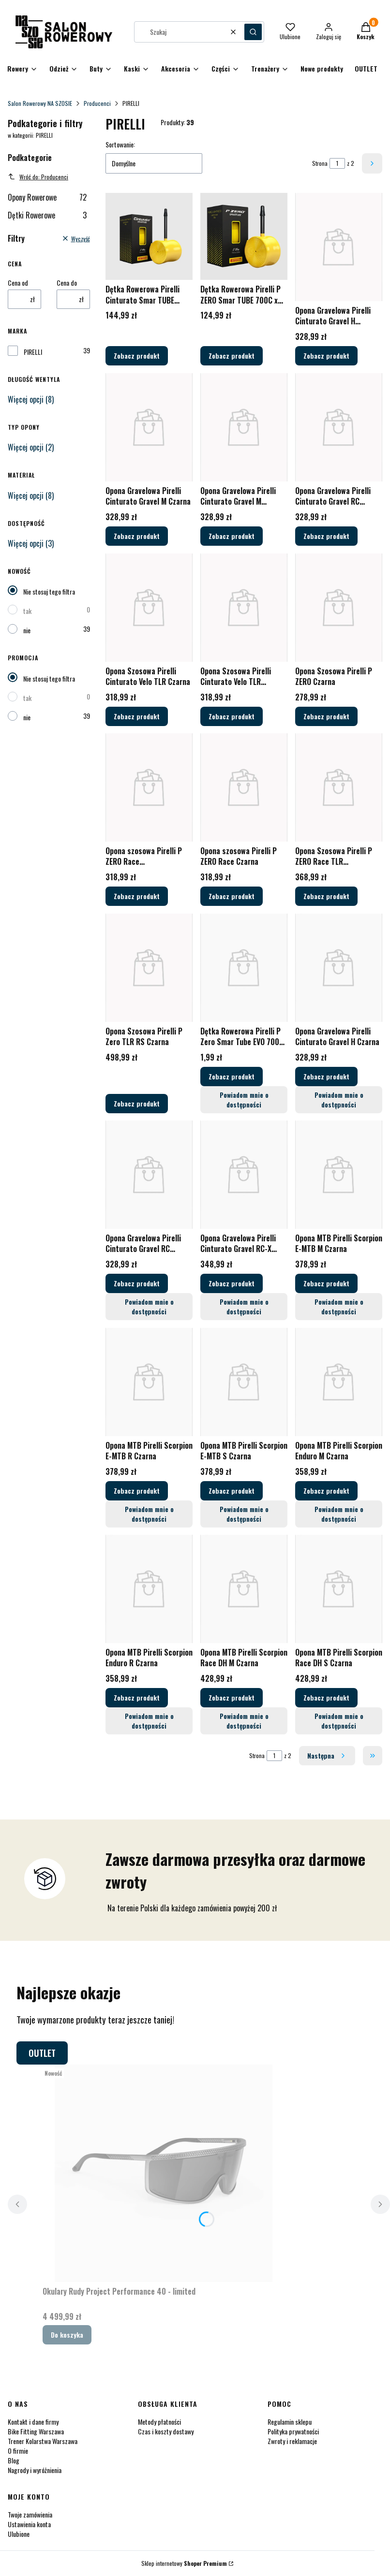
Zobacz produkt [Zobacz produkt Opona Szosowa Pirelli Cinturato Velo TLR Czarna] (137, 716)
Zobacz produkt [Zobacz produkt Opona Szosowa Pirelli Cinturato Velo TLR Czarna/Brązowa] (232, 716)
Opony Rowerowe (47, 197)
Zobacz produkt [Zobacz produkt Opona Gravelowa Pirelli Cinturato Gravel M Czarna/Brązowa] (232, 536)
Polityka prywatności (293, 2431)
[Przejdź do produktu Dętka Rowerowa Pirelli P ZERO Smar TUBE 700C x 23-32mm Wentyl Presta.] (243, 236)
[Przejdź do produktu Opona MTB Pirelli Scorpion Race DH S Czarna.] (338, 1589)
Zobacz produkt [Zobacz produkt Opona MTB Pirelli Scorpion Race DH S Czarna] (326, 1697)
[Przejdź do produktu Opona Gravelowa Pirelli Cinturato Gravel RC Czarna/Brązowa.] (338, 427)
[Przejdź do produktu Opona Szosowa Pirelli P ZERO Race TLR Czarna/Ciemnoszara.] (338, 787)
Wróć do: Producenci (38, 177)
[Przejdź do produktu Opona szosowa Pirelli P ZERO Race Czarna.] (243, 787)
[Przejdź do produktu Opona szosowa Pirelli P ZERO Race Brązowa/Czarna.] (149, 787)
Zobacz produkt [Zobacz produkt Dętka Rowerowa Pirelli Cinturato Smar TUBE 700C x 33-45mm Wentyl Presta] (137, 355)
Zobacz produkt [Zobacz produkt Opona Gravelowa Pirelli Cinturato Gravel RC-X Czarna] (232, 1283)
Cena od (18, 283)
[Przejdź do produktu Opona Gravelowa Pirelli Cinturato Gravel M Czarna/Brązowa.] (243, 427)
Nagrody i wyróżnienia (34, 2470)
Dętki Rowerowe (47, 215)
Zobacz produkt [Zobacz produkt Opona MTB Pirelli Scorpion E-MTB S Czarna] (232, 1490)
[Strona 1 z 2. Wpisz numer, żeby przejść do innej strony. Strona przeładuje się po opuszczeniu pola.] (337, 163)
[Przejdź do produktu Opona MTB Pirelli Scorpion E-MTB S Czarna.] (243, 1382)
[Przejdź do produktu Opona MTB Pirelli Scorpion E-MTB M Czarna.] (338, 1175)
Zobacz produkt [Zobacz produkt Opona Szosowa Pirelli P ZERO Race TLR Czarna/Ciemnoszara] (326, 896)
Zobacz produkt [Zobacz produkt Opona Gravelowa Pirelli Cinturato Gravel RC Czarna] (137, 1283)
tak (27, 611)
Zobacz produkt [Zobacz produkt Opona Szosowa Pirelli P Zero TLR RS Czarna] (137, 1103)
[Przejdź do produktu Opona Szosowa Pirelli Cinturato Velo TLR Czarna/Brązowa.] (243, 607)
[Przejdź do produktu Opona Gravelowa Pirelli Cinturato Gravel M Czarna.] (149, 427)
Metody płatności (159, 2421)
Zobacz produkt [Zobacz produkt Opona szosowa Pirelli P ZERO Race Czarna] (232, 896)
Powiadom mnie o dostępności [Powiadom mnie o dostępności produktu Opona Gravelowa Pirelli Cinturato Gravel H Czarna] (338, 1099)
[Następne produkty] (327, 1755)
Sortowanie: (120, 144)
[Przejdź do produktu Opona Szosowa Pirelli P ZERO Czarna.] (338, 607)
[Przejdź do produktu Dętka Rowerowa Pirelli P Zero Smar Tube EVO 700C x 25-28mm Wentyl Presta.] (243, 968)
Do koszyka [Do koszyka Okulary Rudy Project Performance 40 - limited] (67, 2334)
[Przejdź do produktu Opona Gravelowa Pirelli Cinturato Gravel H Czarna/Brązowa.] (338, 247)
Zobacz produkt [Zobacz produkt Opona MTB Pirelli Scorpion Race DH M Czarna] (232, 1697)
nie (26, 630)
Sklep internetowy (184, 2563)
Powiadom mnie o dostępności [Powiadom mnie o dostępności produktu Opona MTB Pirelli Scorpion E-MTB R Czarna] (148, 1513)
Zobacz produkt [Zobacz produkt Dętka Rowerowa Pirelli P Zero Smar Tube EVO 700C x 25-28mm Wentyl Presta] (232, 1076)
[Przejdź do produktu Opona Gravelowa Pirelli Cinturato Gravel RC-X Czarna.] (243, 1175)
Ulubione (19, 2534)
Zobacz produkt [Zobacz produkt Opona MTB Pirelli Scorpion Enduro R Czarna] (137, 1697)
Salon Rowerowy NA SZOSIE (40, 103)
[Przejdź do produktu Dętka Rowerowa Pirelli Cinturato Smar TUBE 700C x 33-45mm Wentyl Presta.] (149, 236)
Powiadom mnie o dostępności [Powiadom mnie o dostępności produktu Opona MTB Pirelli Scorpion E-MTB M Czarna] (338, 1306)
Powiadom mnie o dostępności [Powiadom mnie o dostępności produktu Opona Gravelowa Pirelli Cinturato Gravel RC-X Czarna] (243, 1306)
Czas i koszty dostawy (166, 2431)
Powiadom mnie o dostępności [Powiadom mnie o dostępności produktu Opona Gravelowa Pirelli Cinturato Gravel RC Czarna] (148, 1306)
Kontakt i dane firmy (33, 2421)
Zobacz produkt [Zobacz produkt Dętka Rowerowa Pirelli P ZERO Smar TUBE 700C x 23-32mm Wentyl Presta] (232, 355)
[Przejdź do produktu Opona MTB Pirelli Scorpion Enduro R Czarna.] (149, 1589)
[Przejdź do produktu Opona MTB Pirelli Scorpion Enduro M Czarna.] (338, 1382)
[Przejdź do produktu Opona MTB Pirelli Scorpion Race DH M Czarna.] (243, 1589)
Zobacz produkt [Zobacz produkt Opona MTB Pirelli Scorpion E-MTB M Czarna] (326, 1283)
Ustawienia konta (29, 2524)
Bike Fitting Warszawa (36, 2431)
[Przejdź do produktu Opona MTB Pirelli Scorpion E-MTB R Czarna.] (149, 1382)
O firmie (18, 2450)
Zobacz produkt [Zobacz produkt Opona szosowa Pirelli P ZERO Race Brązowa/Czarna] (137, 896)
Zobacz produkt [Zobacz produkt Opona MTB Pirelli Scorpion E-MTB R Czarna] (137, 1490)
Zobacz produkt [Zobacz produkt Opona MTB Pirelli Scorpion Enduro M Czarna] (326, 1490)
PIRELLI (33, 352)
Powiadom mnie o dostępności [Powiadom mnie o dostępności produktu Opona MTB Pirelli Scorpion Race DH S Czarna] (338, 1721)
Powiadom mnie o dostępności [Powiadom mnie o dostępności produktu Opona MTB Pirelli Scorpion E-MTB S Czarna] (243, 1513)
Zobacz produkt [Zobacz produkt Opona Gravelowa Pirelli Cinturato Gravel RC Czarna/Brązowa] (326, 536)
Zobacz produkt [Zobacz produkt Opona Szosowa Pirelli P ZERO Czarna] (326, 716)
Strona (320, 163)
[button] (253, 32)
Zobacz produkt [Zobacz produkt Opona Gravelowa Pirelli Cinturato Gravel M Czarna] (137, 536)
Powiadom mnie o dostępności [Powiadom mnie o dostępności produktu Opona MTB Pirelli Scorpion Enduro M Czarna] (338, 1513)
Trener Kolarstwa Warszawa (42, 2441)
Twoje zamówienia (30, 2514)
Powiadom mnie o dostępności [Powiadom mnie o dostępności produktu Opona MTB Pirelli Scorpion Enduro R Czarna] (148, 1721)
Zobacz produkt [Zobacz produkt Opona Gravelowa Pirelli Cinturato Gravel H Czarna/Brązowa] (326, 355)
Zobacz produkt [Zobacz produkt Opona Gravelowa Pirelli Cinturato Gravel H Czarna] (326, 1076)
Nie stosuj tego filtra (49, 591)
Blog (13, 2460)
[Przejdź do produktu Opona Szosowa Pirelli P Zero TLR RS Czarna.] (149, 968)
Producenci (97, 103)
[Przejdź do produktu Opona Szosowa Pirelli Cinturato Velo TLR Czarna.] (149, 607)
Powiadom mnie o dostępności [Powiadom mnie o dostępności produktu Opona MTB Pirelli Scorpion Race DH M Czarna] (243, 1721)
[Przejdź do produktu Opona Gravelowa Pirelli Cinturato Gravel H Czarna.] (338, 968)
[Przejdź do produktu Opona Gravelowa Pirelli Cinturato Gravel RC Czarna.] (149, 1175)
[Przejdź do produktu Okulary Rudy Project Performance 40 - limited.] (164, 2173)
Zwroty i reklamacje (292, 2441)
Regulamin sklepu (290, 2421)
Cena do (67, 283)
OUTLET (42, 2053)
